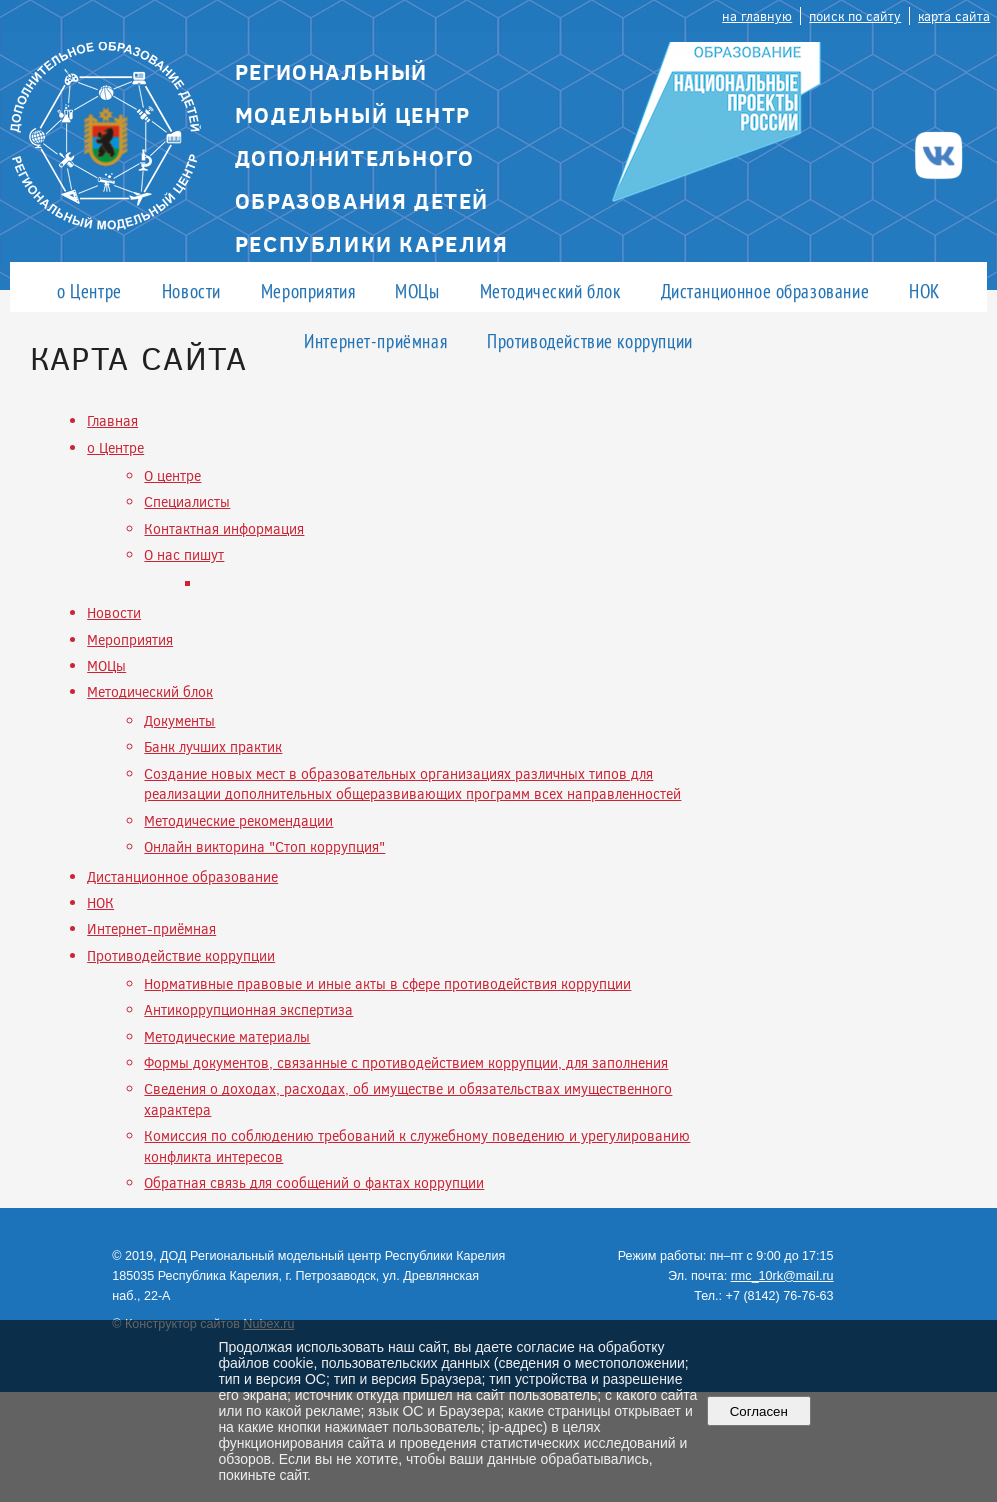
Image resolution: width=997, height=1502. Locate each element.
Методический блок (550, 290)
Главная (112, 420)
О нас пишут (184, 554)
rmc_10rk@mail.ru (782, 1276)
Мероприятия (308, 290)
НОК (924, 290)
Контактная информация (224, 528)
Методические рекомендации (238, 820)
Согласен (758, 1411)
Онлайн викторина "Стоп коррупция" (264, 846)
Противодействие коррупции (590, 340)
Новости (191, 290)
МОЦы (417, 290)
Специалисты (187, 501)
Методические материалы (227, 1036)
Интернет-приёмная (375, 340)
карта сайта (954, 15)
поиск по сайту (855, 15)
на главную (757, 15)
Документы (179, 720)
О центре (172, 475)
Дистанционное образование (765, 290)
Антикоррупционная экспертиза (248, 1009)
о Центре (89, 290)
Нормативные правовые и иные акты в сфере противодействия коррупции (387, 983)
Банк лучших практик (213, 746)
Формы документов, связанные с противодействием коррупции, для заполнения (406, 1062)
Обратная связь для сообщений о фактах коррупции (314, 1182)
